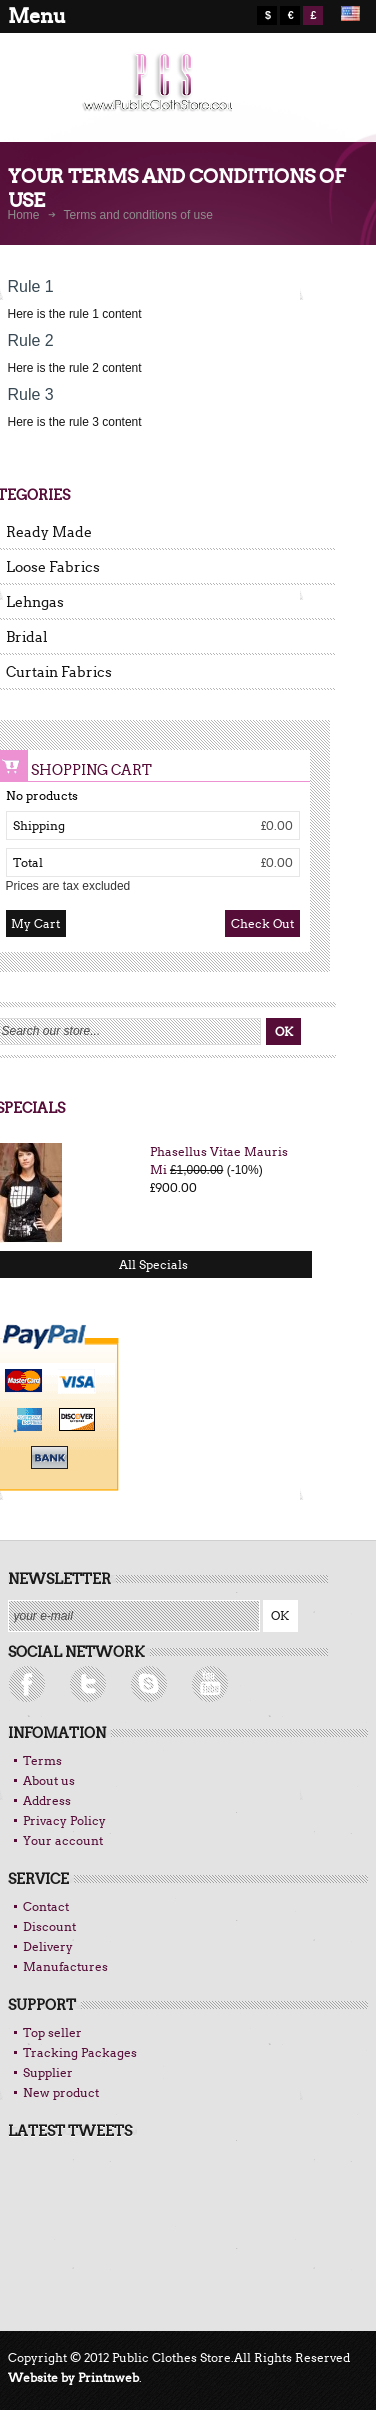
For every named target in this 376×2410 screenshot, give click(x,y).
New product (61, 2092)
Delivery (48, 1946)
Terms (42, 1760)
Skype (218, 1685)
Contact (46, 1906)
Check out (262, 923)
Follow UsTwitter (38, 1685)
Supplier (48, 2072)
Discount (49, 1926)
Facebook (158, 1685)
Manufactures (65, 1966)
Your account (63, 1840)
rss (98, 1685)
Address (47, 1800)
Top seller (52, 2032)
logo (152, 95)
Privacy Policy (64, 1820)
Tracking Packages (80, 2052)
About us (49, 1780)
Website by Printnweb (73, 2377)
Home (24, 215)
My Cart (35, 923)
